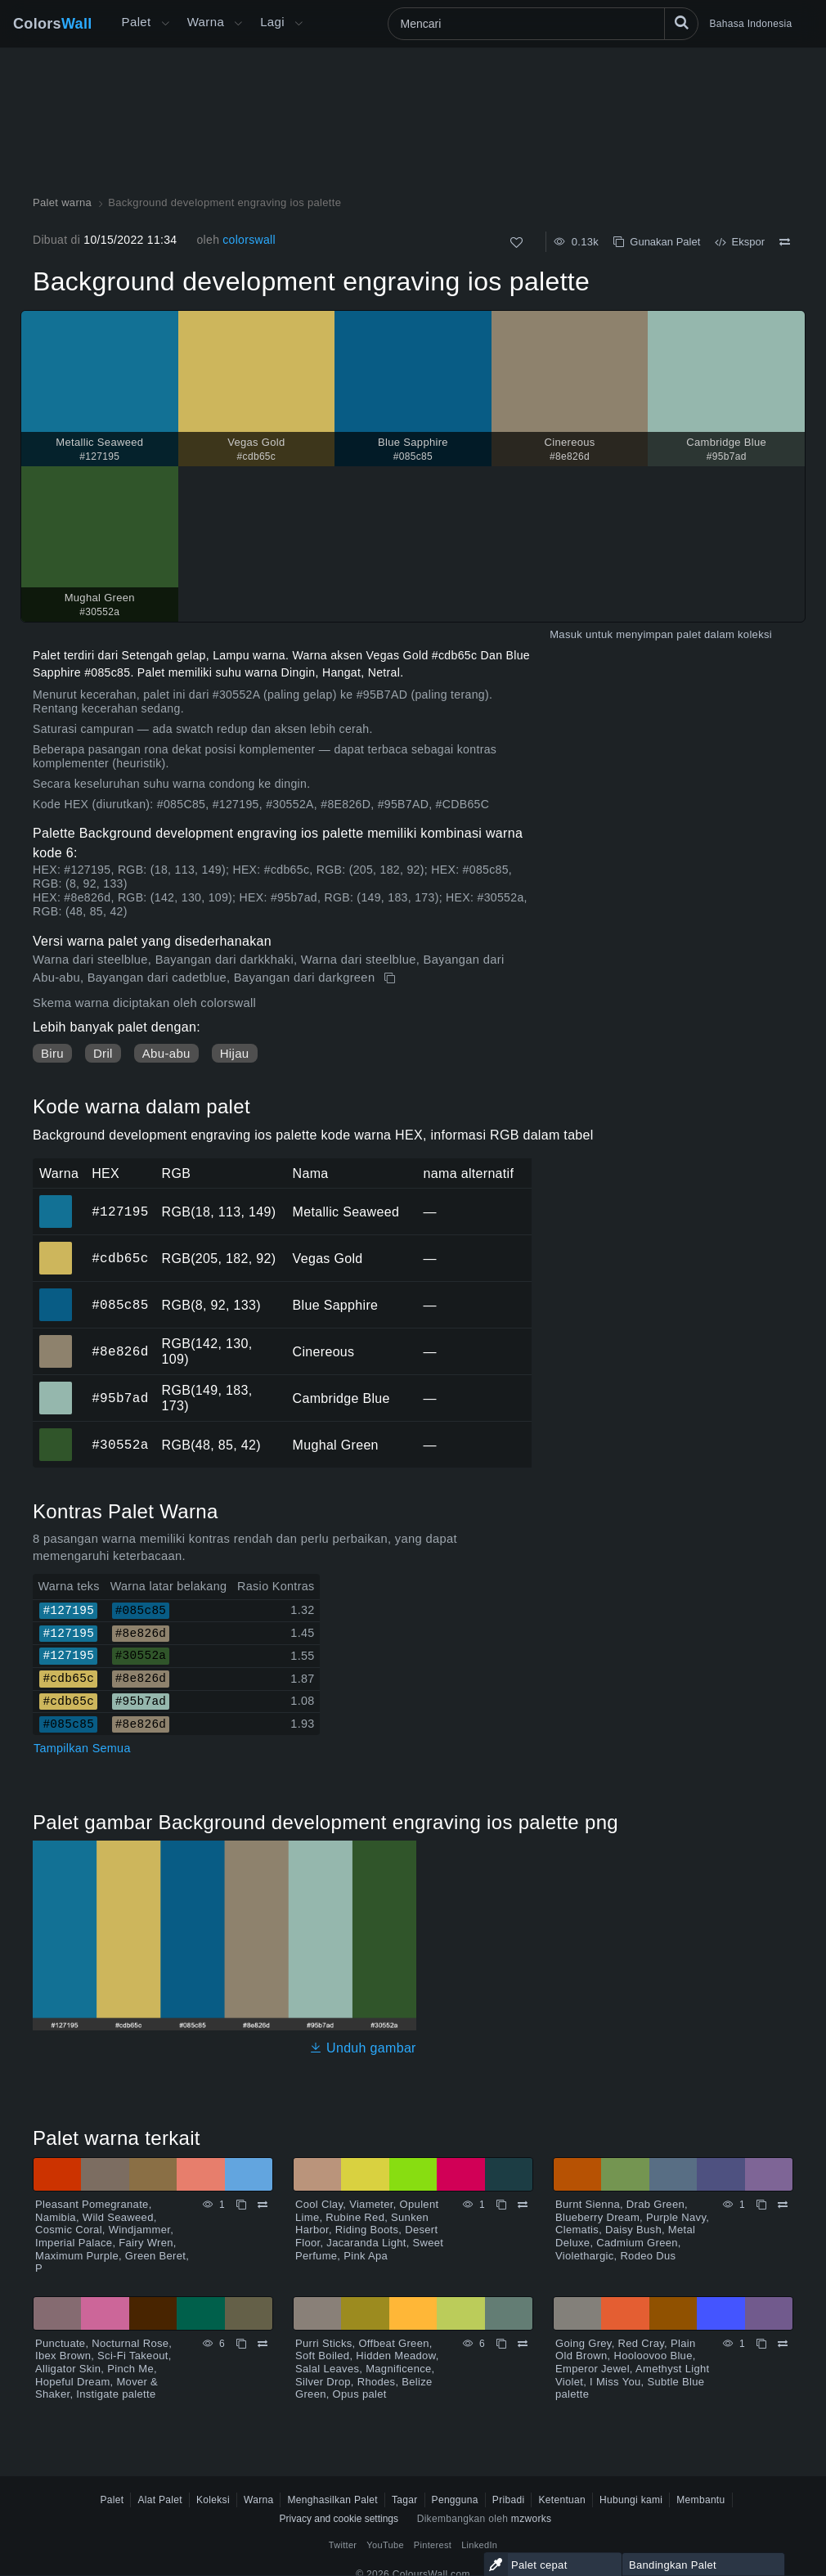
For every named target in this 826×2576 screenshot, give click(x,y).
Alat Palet (159, 2500)
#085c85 (120, 1305)
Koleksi (213, 2500)
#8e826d (120, 1351)
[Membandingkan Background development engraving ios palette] (784, 242)
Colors (52, 24)
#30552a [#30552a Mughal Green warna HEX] (56, 1433)
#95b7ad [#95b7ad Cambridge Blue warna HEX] (56, 1386)
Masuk (566, 634)
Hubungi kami (630, 2500)
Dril (103, 1053)
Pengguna (455, 2500)
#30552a (120, 1445)
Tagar (405, 2500)
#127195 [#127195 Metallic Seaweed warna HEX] (56, 1200)
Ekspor (740, 242)
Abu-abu (166, 1053)
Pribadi (508, 2500)
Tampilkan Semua (82, 1748)
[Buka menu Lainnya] (165, 24)
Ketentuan (562, 2500)
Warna (206, 22)
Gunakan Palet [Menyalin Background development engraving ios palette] (656, 242)
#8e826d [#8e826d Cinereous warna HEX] (56, 1340)
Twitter (343, 2545)
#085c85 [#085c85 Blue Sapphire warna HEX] (56, 1293)
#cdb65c (120, 1258)
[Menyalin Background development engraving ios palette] (391, 978)
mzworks (531, 2518)
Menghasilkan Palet (332, 2500)
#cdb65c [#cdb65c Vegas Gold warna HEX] (56, 1247)
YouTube (384, 2545)
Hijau (234, 1053)
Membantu (700, 2500)
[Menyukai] (516, 242)
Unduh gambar (362, 2048)
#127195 (120, 1212)
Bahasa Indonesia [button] (751, 23)
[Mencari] (543, 23)
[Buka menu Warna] (238, 24)
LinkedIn (479, 2545)
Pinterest (432, 2545)
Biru (52, 1053)
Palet (136, 22)
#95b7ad (120, 1398)
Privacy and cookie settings (339, 2518)
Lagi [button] (272, 22)
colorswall (249, 239)
